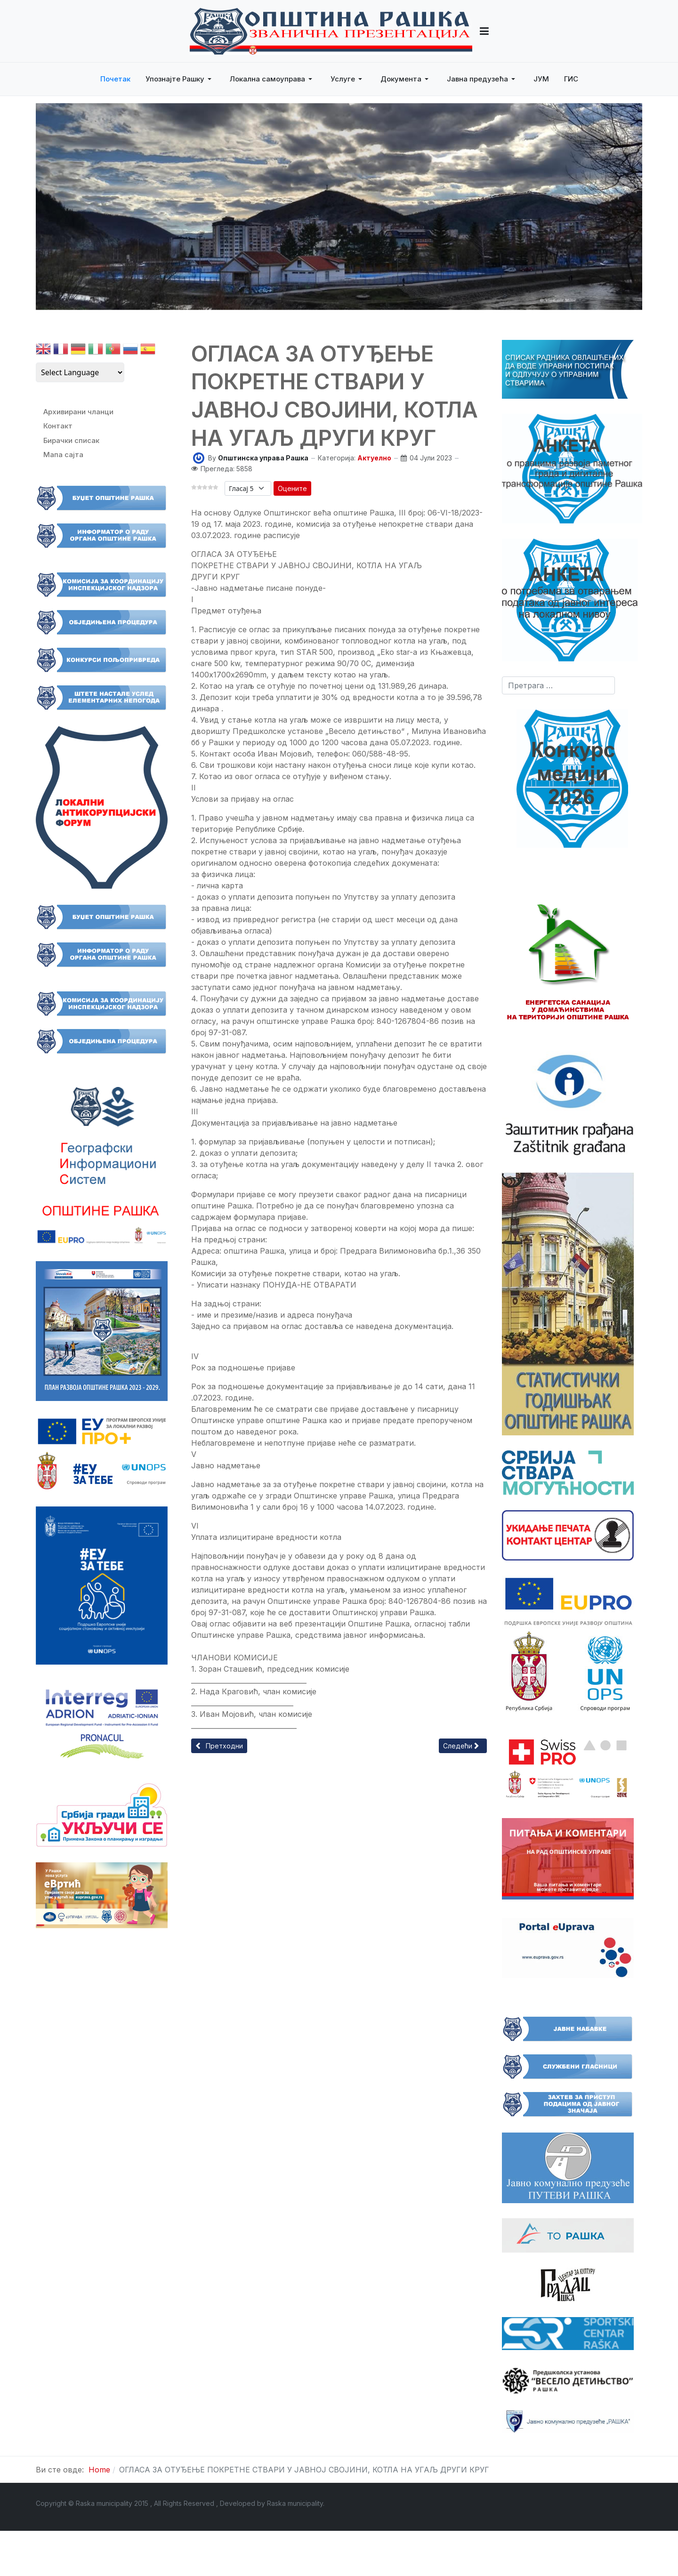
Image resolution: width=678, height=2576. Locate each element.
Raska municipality (295, 2503)
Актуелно (374, 458)
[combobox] (558, 685)
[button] (484, 31)
